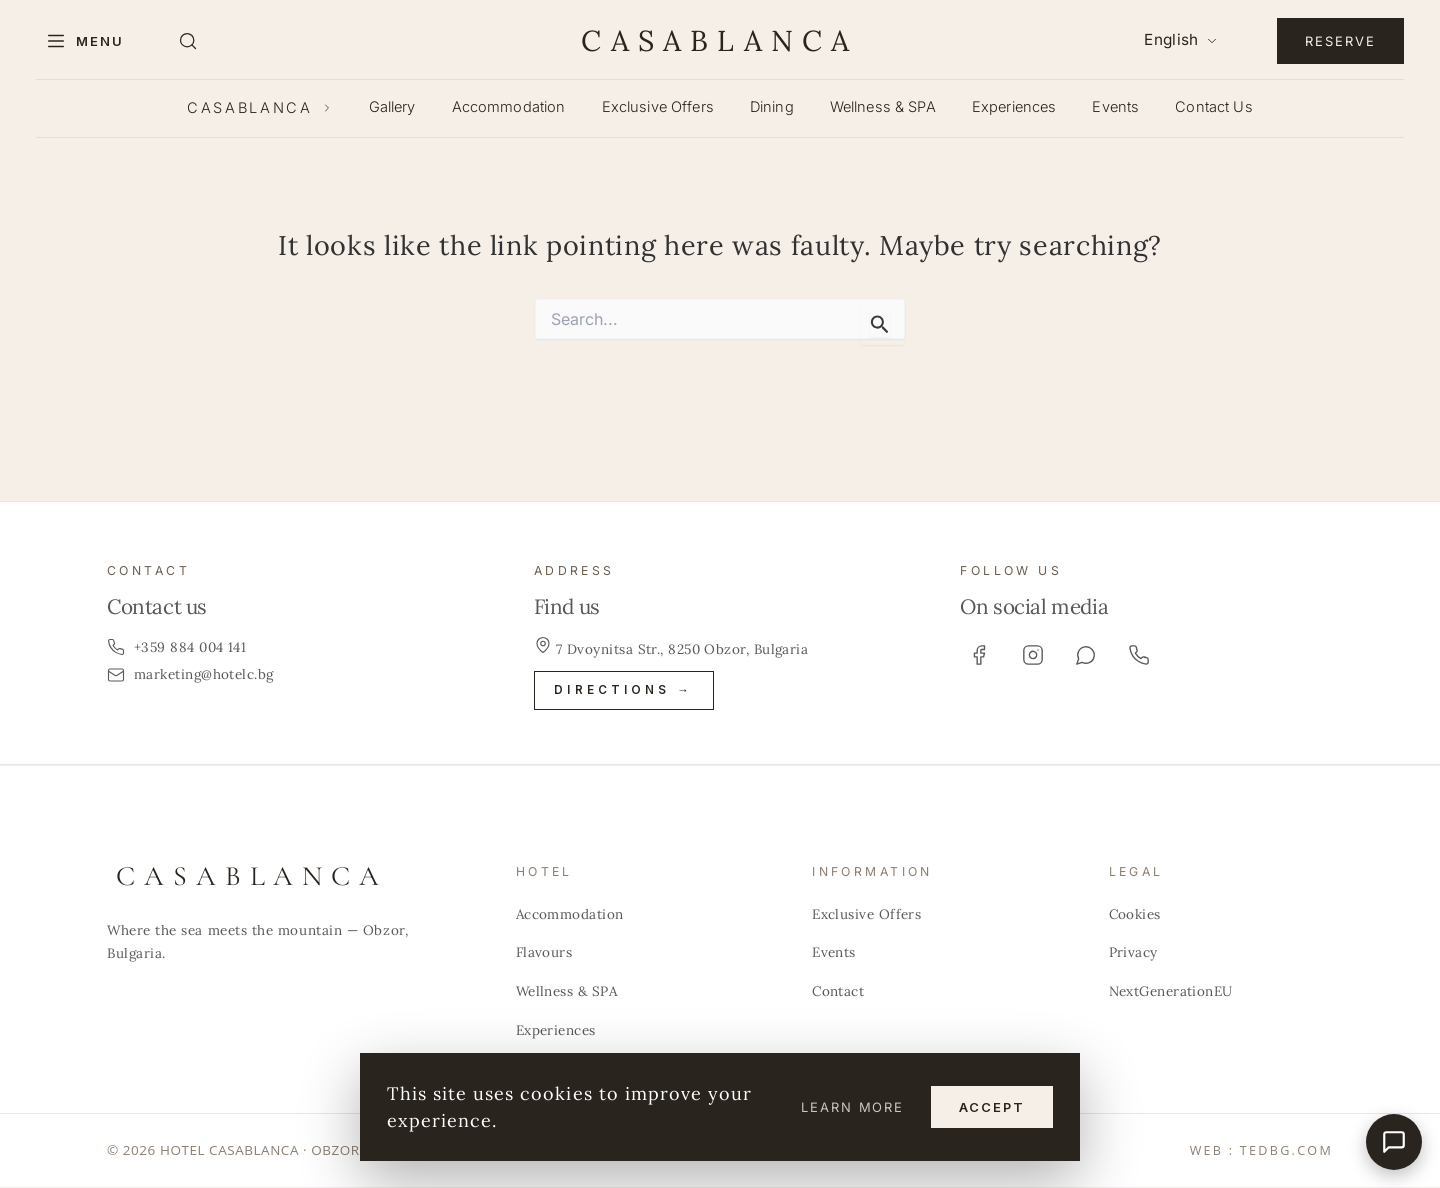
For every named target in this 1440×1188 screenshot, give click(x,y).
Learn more (852, 1107)
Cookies (1135, 914)
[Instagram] (1033, 655)
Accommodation (509, 107)
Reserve (1340, 41)
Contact (838, 991)
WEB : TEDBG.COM (1261, 1150)
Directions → (623, 690)
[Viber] (1086, 655)
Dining (772, 107)
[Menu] (84, 41)
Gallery (392, 107)
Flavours (544, 953)
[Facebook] (979, 655)
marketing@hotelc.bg (190, 674)
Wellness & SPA (883, 107)
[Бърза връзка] (1394, 1142)
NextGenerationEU (1171, 991)
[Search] (188, 41)
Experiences (1014, 107)
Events (1115, 107)
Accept (992, 1107)
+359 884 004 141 (176, 647)
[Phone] (1139, 655)
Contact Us (1213, 107)
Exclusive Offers (658, 107)
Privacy (1133, 953)
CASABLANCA (719, 40)
